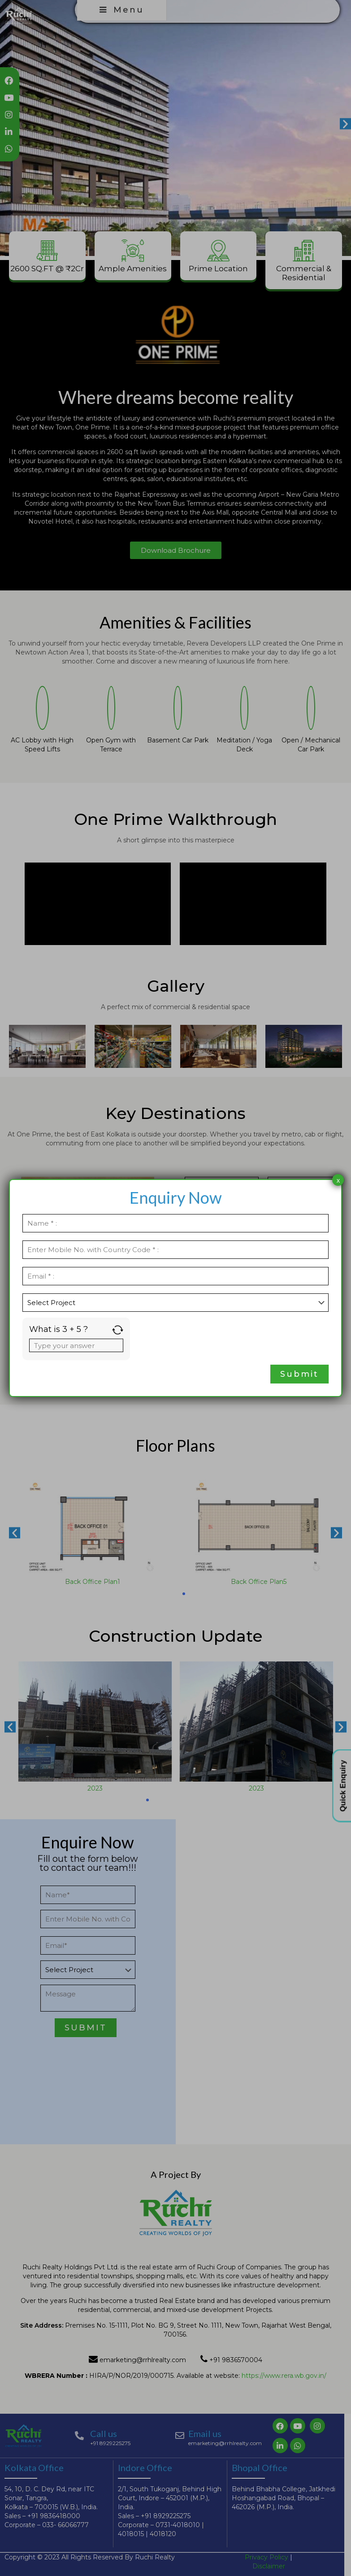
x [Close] (338, 1180)
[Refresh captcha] (117, 1330)
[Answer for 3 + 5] (76, 1345)
